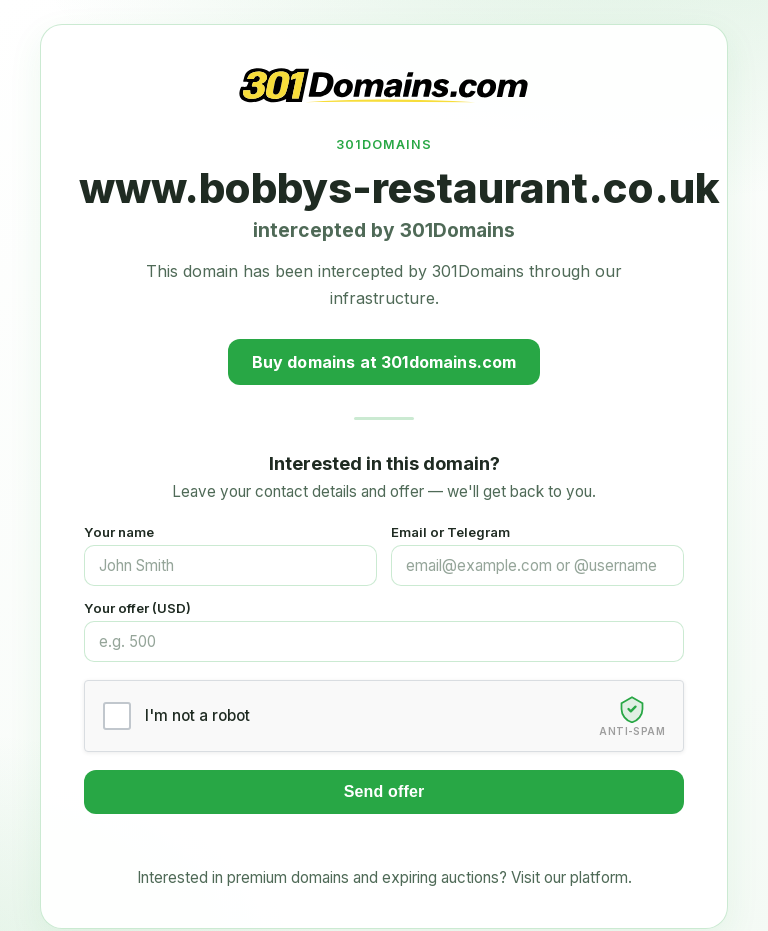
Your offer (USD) (137, 608)
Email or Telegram (450, 532)
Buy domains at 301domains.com (384, 362)
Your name (119, 532)
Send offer (384, 791)
